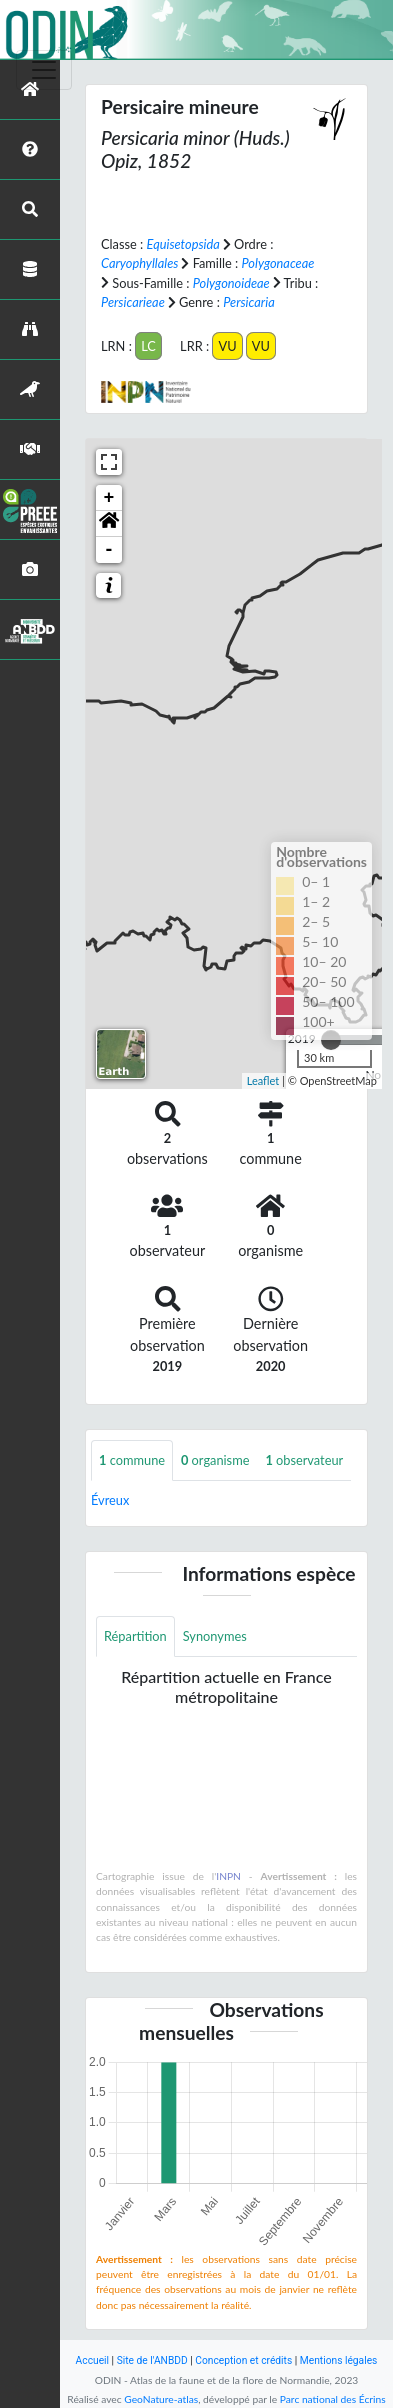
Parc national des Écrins (333, 2399)
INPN (228, 1876)
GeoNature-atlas (161, 2399)
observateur (304, 1460)
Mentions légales (339, 2360)
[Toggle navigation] (44, 70)
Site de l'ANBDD (152, 2360)
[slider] (331, 1040)
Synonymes (215, 1636)
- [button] (109, 550)
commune (132, 1460)
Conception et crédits (243, 2360)
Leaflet (263, 1080)
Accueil (92, 2360)
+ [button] (109, 498)
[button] (109, 524)
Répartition (135, 1636)
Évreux (110, 1500)
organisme (215, 1460)
